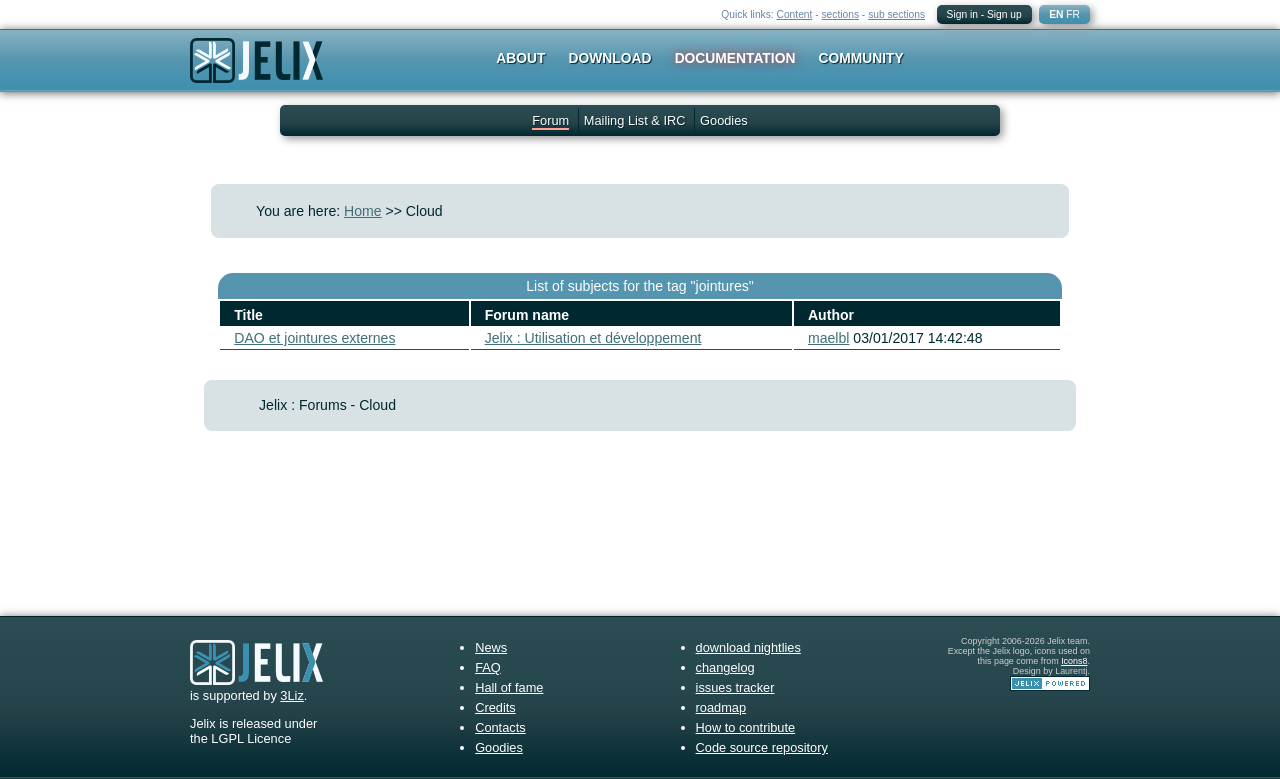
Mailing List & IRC (635, 120)
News (491, 647)
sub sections (896, 14)
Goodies (724, 120)
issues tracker (735, 687)
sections (840, 14)
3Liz (291, 695)
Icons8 (1074, 661)
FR (1073, 14)
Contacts (500, 727)
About (520, 58)
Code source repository (762, 747)
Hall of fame (509, 687)
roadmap (721, 707)
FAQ (488, 667)
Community (861, 58)
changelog (725, 667)
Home (363, 211)
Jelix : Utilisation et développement (593, 338)
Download (610, 58)
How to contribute (746, 727)
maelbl (828, 338)
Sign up (1004, 14)
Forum (550, 120)
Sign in (962, 14)
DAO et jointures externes (314, 338)
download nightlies (748, 647)
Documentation (735, 58)
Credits (495, 707)
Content (795, 14)
